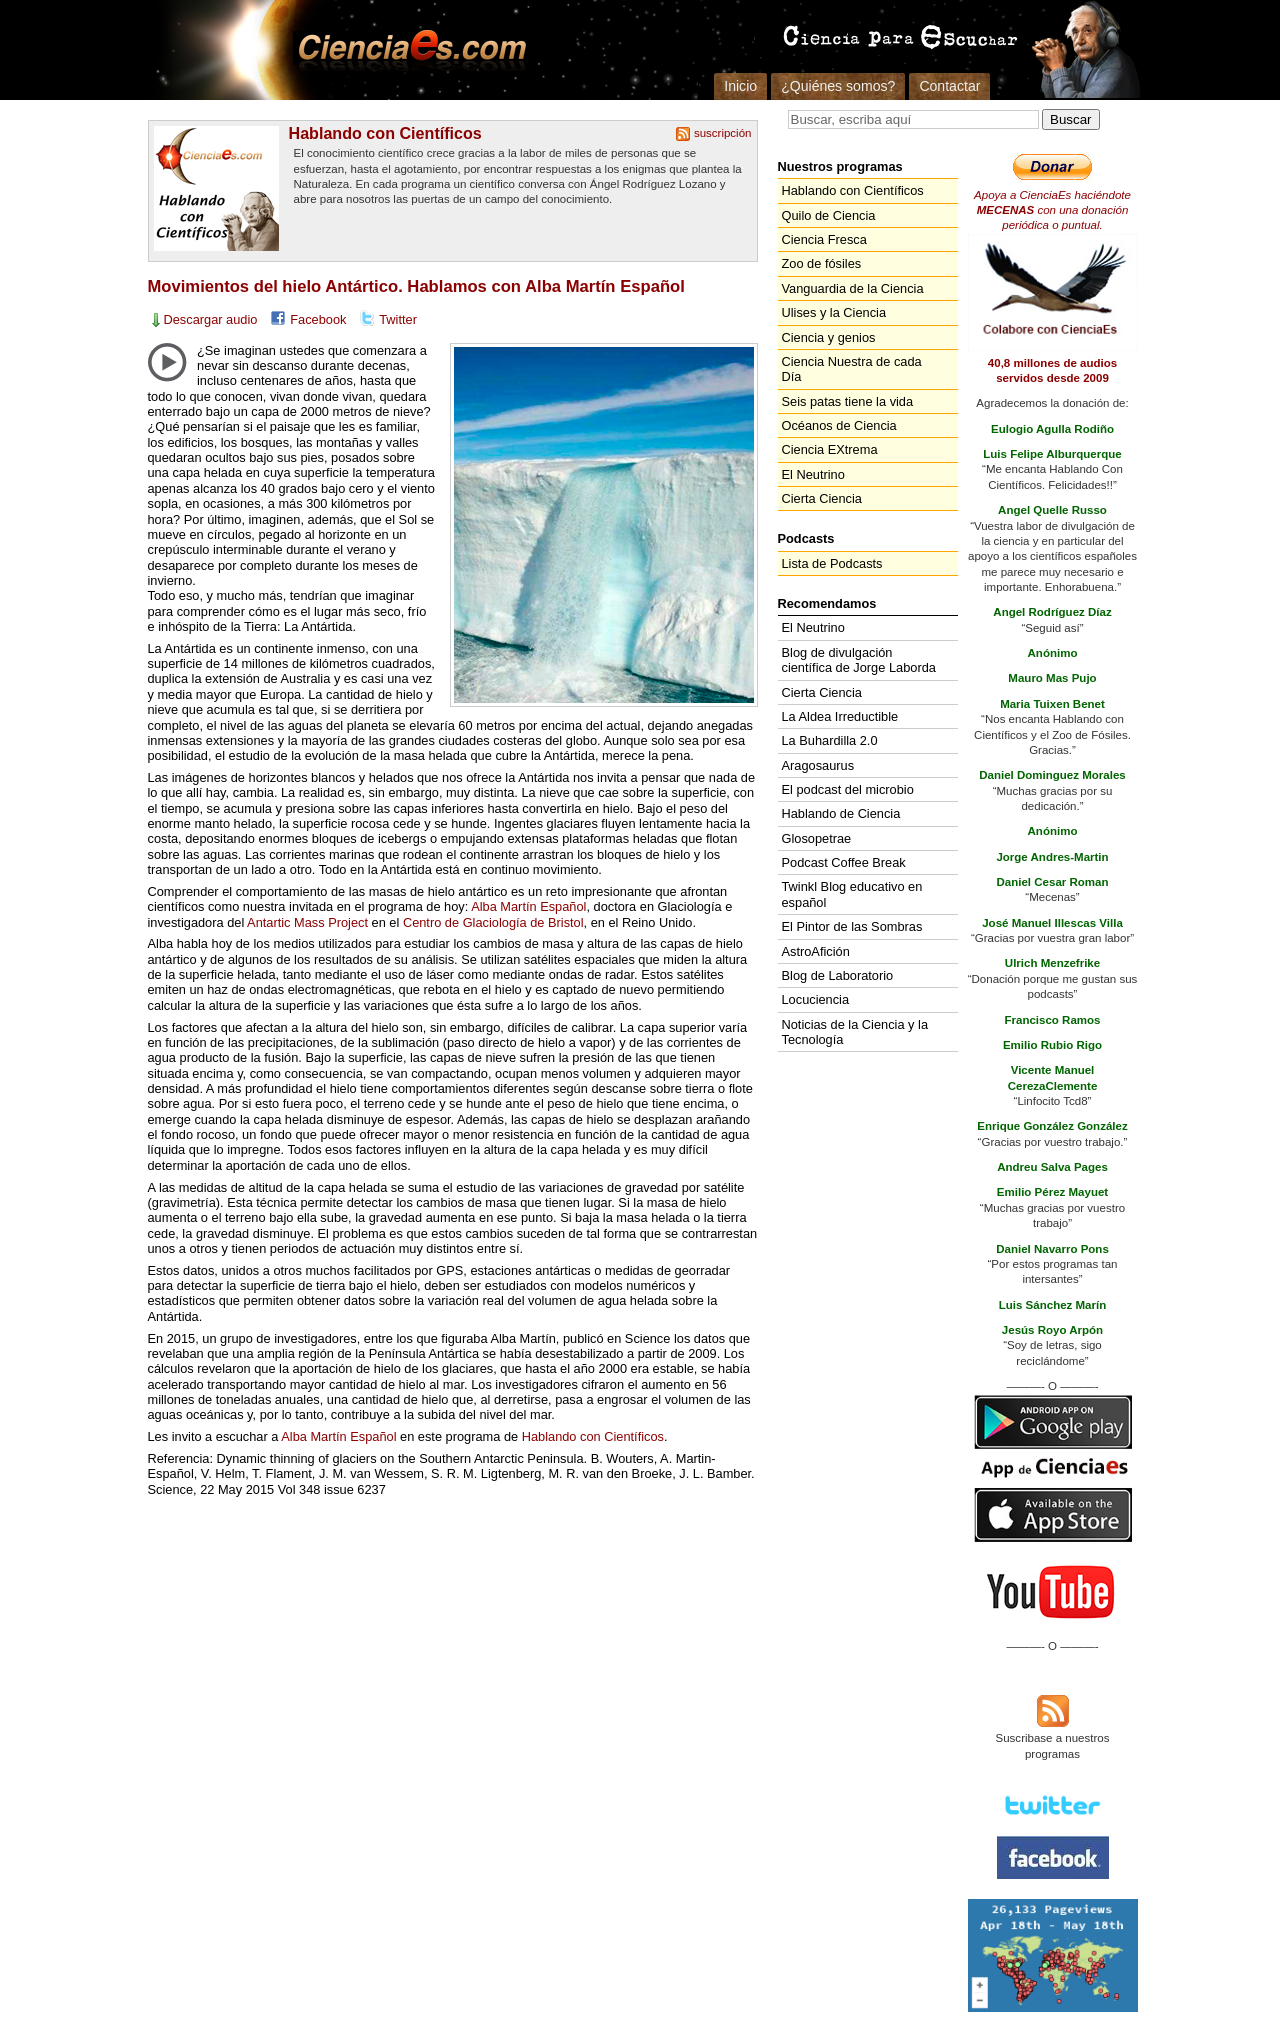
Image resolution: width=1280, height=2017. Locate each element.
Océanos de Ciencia (839, 425)
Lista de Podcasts (832, 563)
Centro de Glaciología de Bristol (493, 922)
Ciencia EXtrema (830, 449)
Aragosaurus (818, 765)
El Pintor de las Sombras (852, 926)
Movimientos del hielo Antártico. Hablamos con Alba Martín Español (416, 286)
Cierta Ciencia (822, 498)
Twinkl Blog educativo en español (852, 894)
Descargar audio (211, 319)
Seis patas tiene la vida (848, 401)
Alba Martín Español (528, 906)
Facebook (318, 319)
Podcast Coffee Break (844, 862)
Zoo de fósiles (822, 263)
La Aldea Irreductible (840, 716)
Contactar (949, 86)
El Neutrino (813, 474)
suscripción (723, 133)
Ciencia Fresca (824, 239)
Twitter (398, 319)
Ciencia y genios (829, 337)
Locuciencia (816, 999)
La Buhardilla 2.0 (830, 740)
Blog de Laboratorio (838, 975)
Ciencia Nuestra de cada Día (852, 369)
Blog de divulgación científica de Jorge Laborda (859, 660)
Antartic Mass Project (307, 922)
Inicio (740, 86)
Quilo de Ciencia (829, 215)
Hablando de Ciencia (841, 813)
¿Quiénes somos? (838, 86)
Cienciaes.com (406, 50)
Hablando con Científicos (385, 133)
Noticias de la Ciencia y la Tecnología (855, 1032)
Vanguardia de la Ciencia (853, 288)
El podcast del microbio (848, 789)
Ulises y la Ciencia (834, 312)
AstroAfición (816, 951)
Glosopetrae (817, 838)
